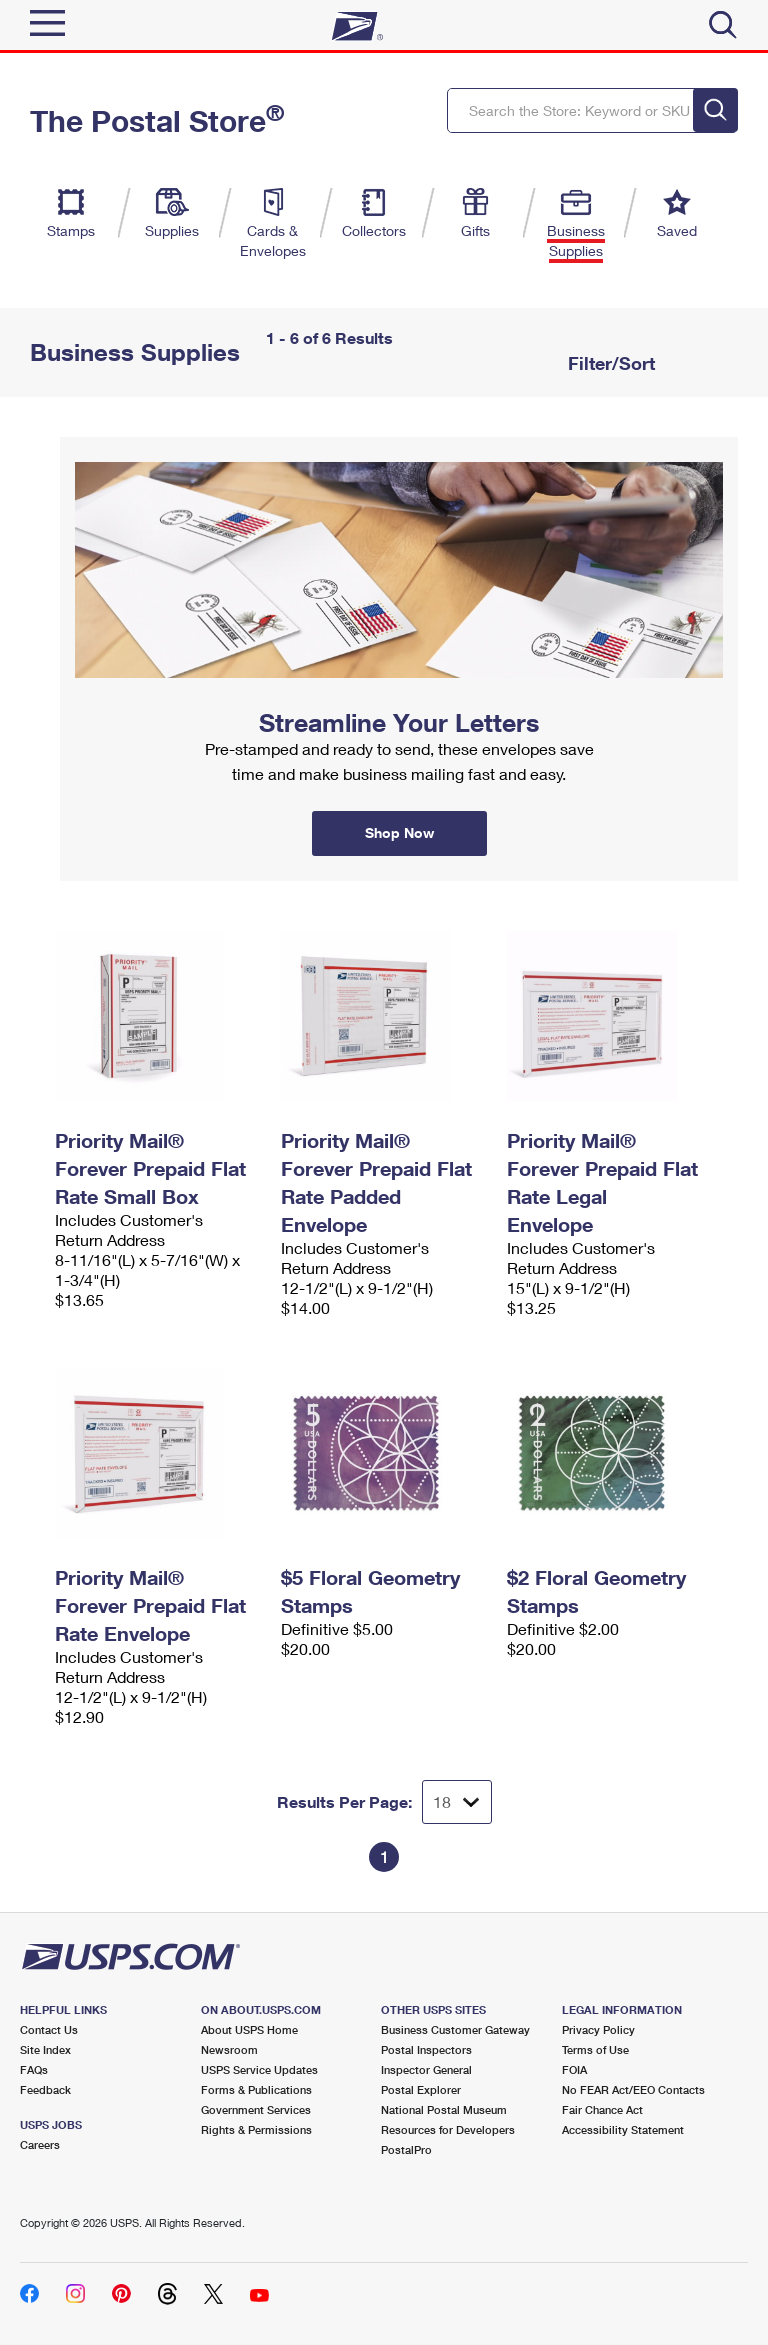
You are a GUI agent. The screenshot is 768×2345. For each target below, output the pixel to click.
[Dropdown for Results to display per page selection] (457, 1802)
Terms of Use (595, 2049)
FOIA (574, 2069)
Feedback (45, 2089)
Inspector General (426, 2069)
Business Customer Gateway (455, 2029)
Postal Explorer (421, 2089)
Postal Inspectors (426, 2049)
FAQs (34, 2069)
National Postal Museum (444, 2109)
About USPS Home (249, 2029)
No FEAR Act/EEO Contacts (633, 2089)
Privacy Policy (598, 2029)
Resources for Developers (448, 2129)
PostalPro (406, 2149)
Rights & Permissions (256, 2129)
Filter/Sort (609, 363)
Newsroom (229, 2049)
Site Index (45, 2049)
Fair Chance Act (602, 2109)
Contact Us (49, 2029)
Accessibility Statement (623, 2129)
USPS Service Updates (259, 2069)
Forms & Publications (256, 2089)
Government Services (256, 2109)
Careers (40, 2144)
